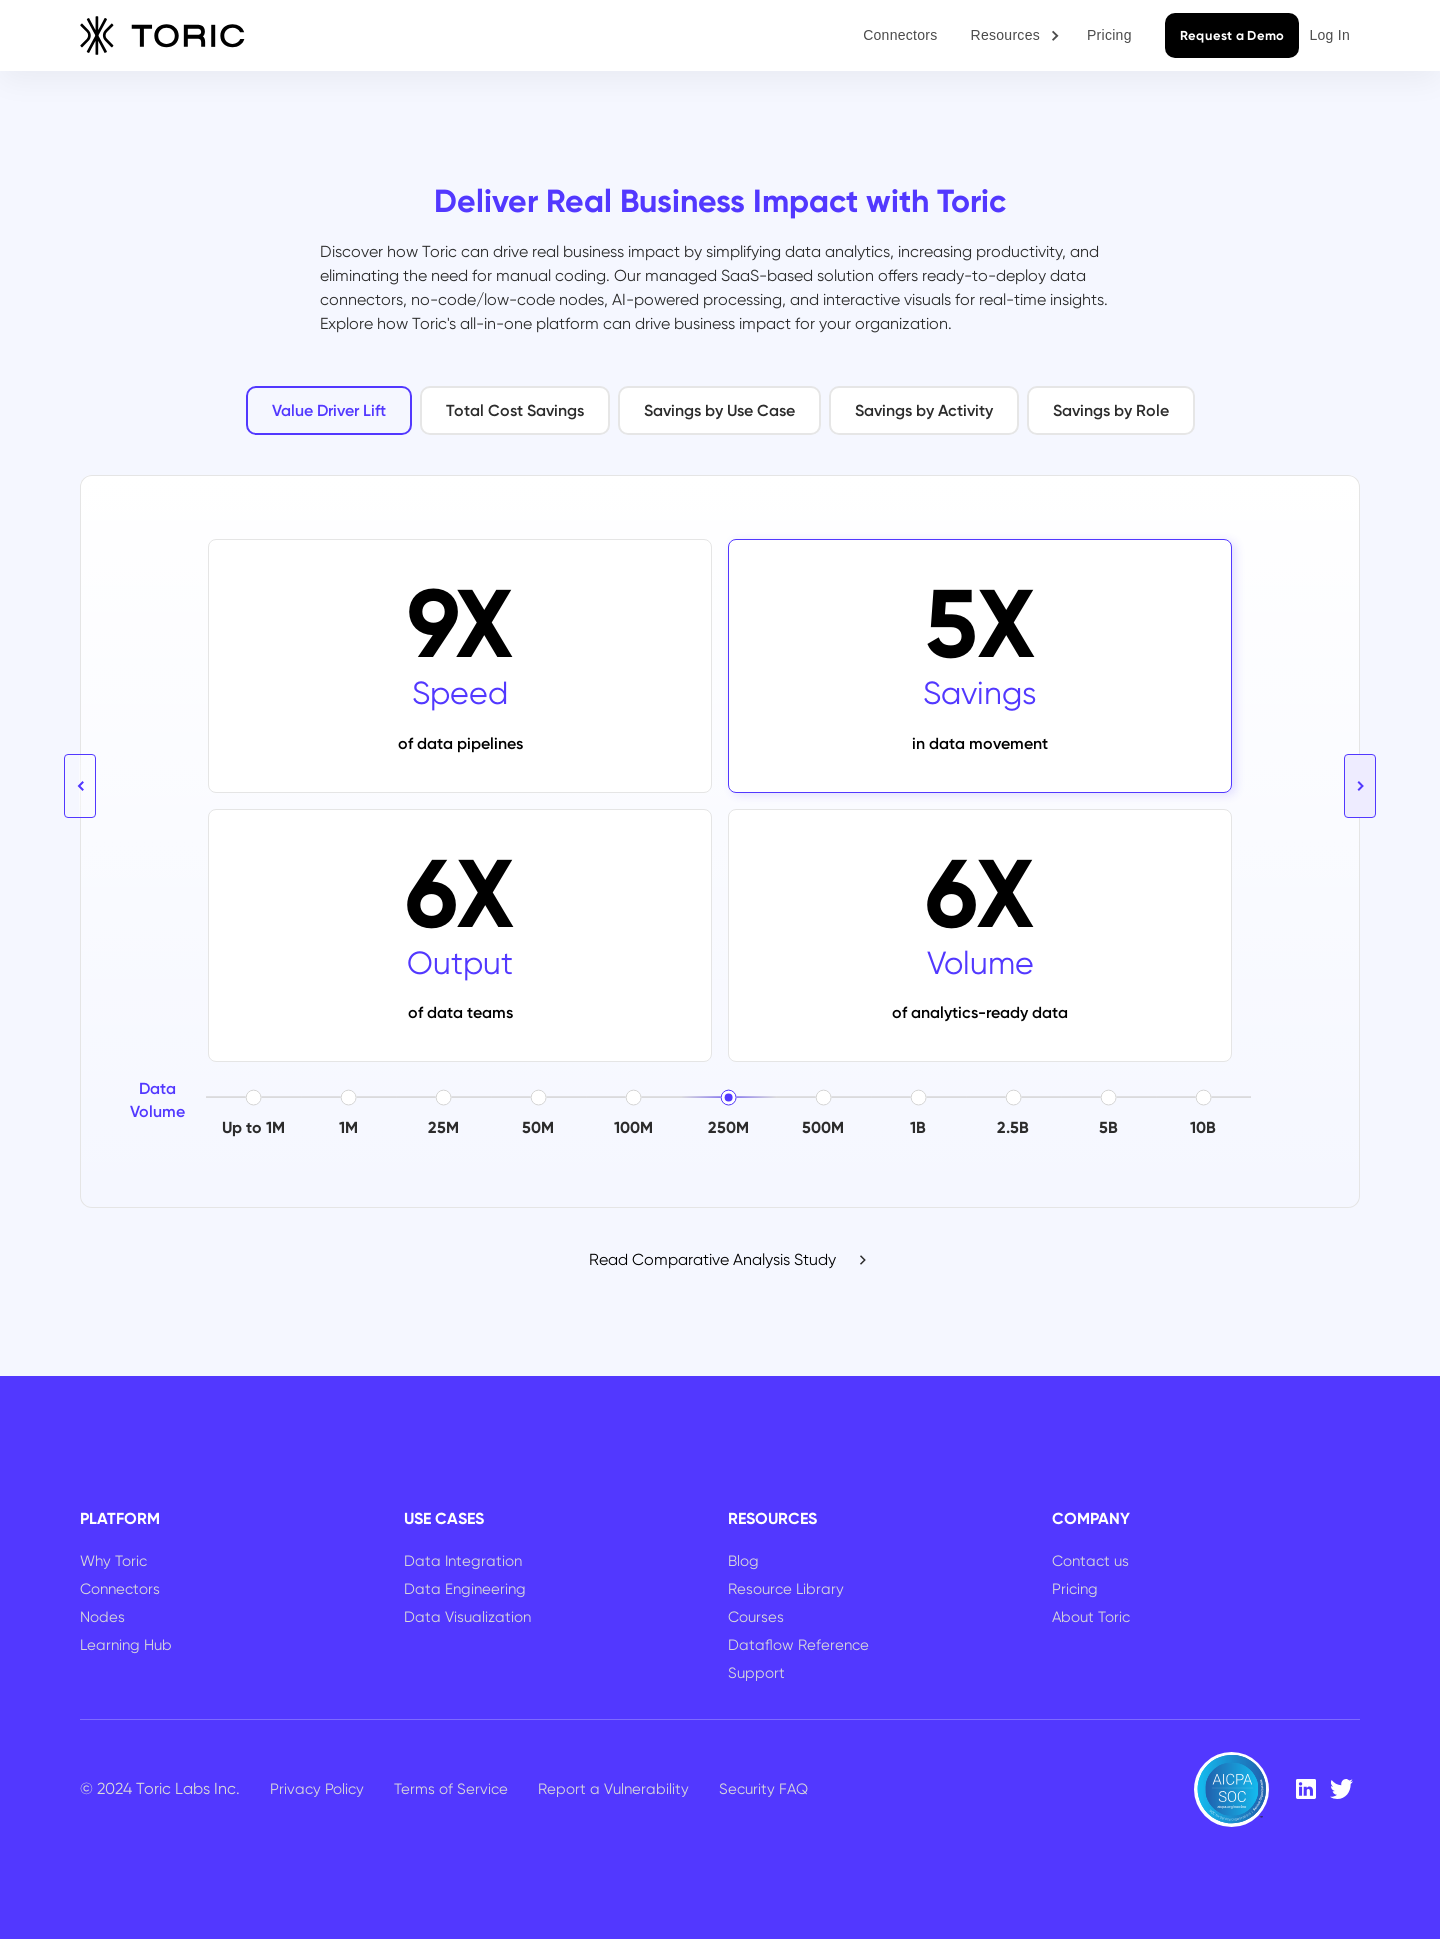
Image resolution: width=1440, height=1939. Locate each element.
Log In (1329, 35)
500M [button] (823, 1127)
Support (756, 1673)
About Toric (1091, 1617)
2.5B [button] (1013, 1127)
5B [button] (1108, 1127)
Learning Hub (126, 1645)
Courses (756, 1617)
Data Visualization (467, 1617)
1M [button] (348, 1127)
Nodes (102, 1617)
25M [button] (443, 1127)
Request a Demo (1232, 35)
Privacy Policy (317, 1789)
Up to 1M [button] (253, 1127)
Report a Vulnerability (613, 1789)
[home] (162, 36)
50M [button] (538, 1127)
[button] (1016, 35)
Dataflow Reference (798, 1645)
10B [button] (1203, 1127)
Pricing (1109, 35)
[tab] (329, 410)
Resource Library (786, 1589)
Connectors (900, 35)
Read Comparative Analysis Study (712, 1259)
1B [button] (918, 1127)
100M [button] (633, 1127)
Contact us (1090, 1561)
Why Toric (113, 1561)
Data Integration (463, 1561)
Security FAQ (763, 1789)
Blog (743, 1561)
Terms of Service (451, 1789)
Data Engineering (465, 1589)
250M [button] (728, 1127)
